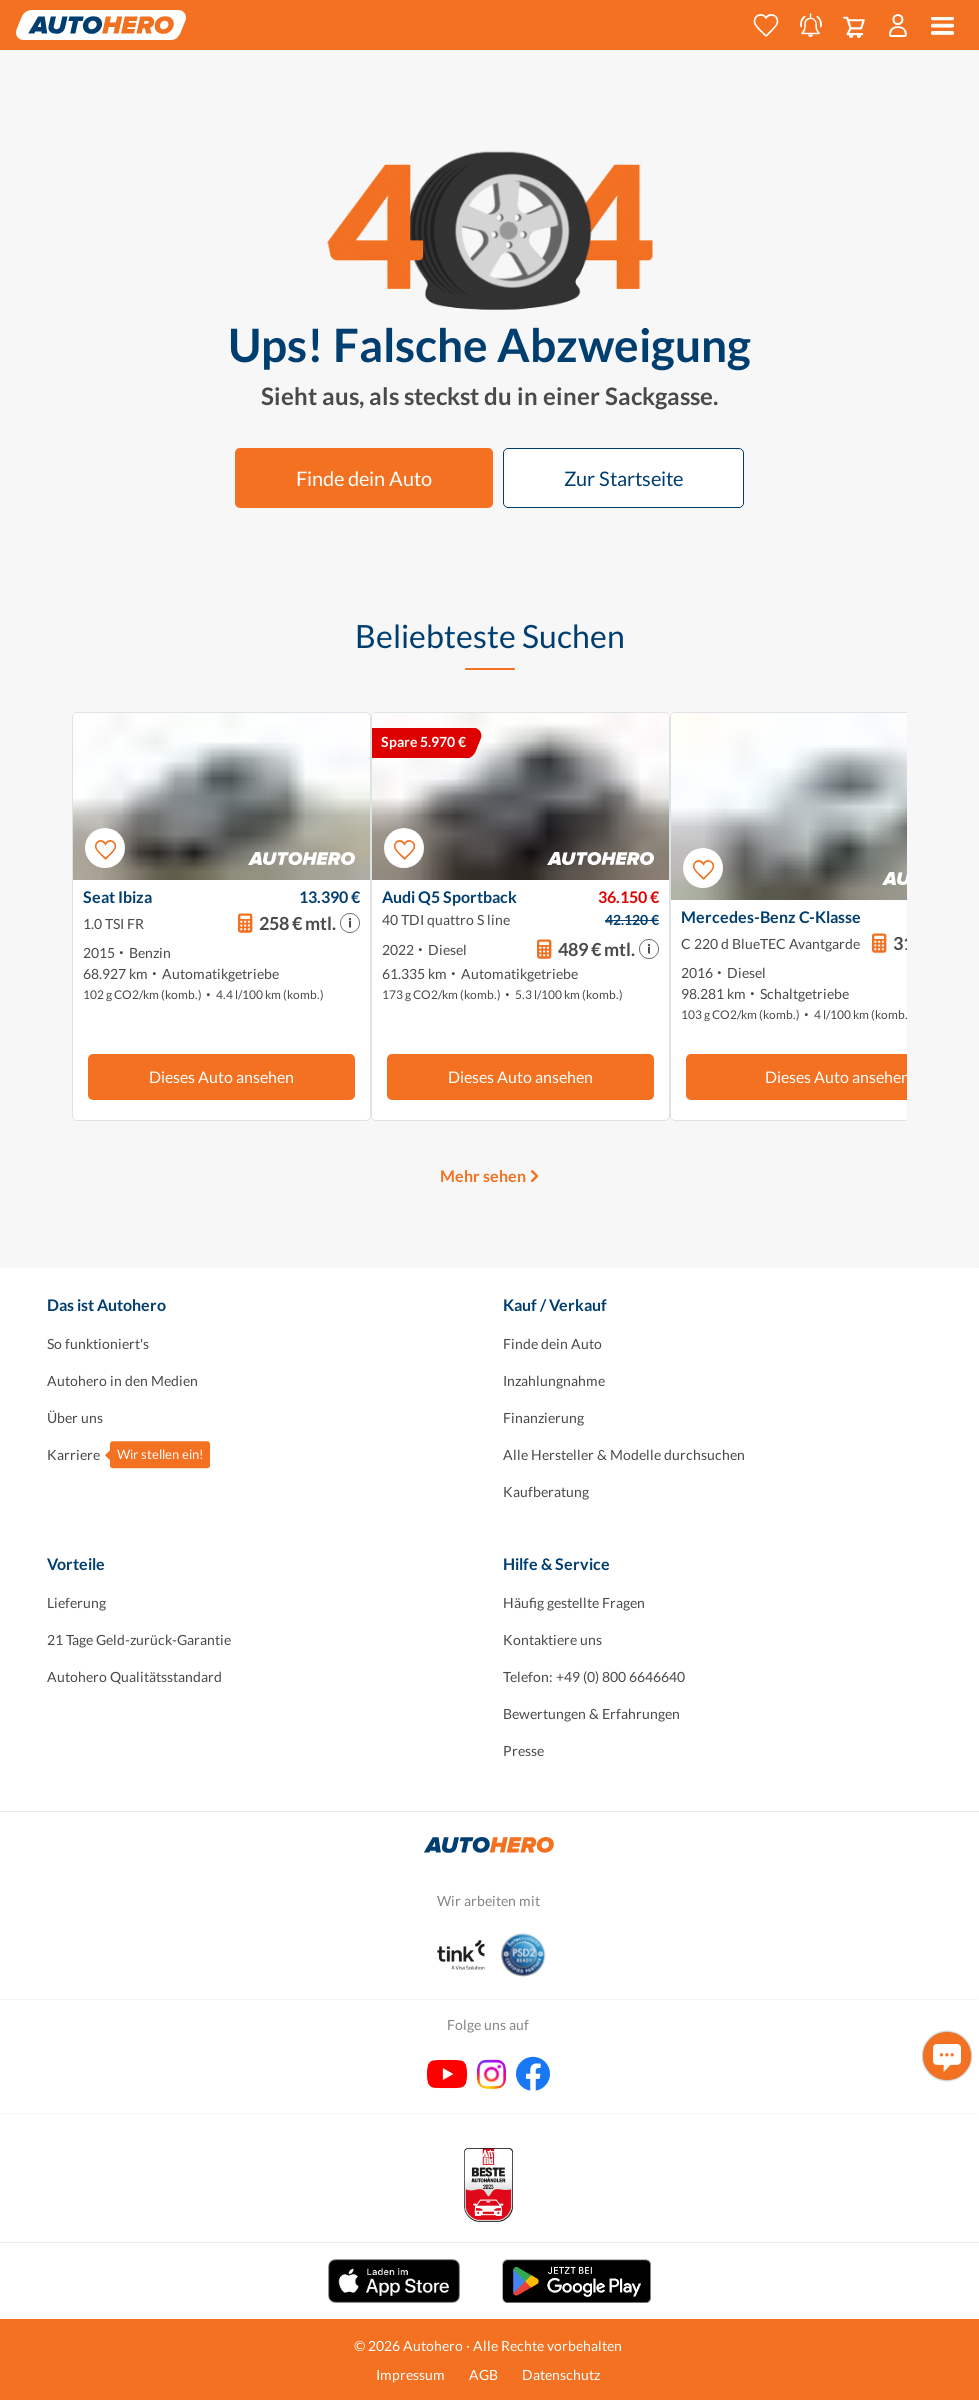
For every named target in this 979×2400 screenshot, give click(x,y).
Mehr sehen (483, 1175)
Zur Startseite (623, 478)
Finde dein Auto (364, 478)
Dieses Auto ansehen (221, 1076)
